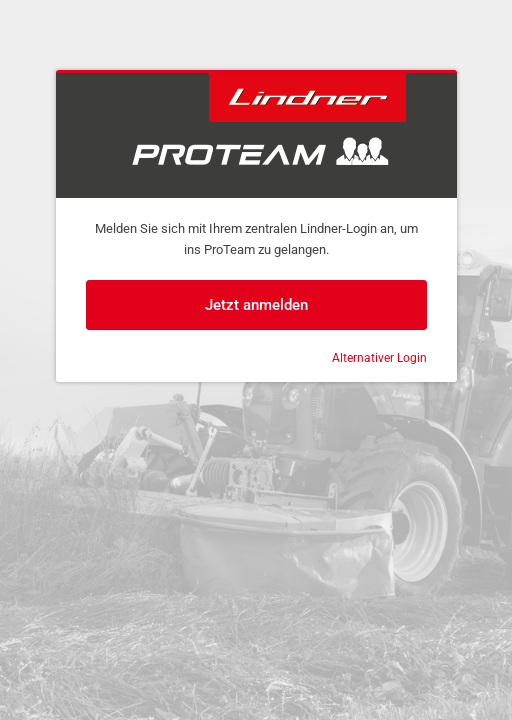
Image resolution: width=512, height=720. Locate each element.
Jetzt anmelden (256, 305)
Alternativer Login (379, 358)
